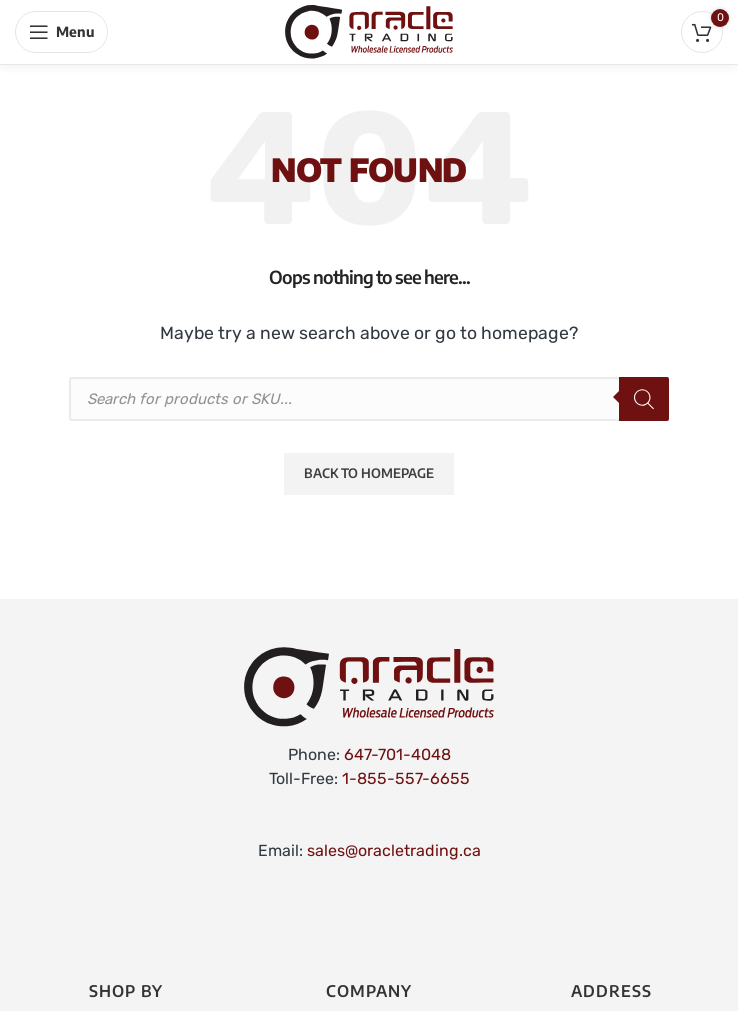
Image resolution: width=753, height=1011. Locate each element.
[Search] (644, 399)
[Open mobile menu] (61, 32)
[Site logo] (369, 30)
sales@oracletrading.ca (394, 850)
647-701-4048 (397, 754)
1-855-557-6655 (406, 778)
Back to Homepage (369, 473)
